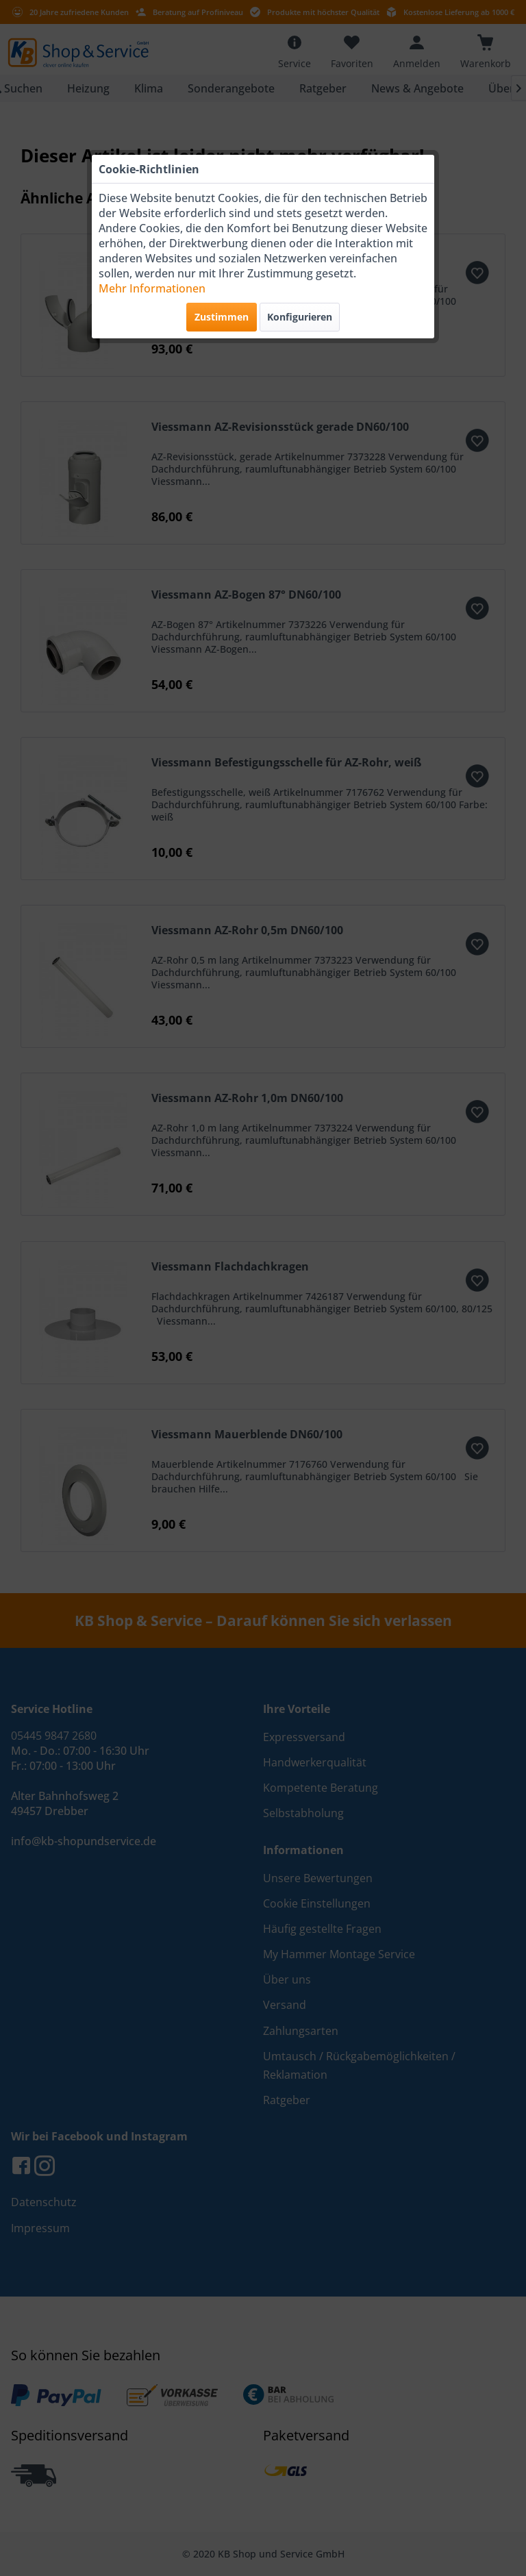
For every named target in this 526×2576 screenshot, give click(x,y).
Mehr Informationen (152, 288)
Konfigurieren (299, 316)
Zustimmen (222, 316)
